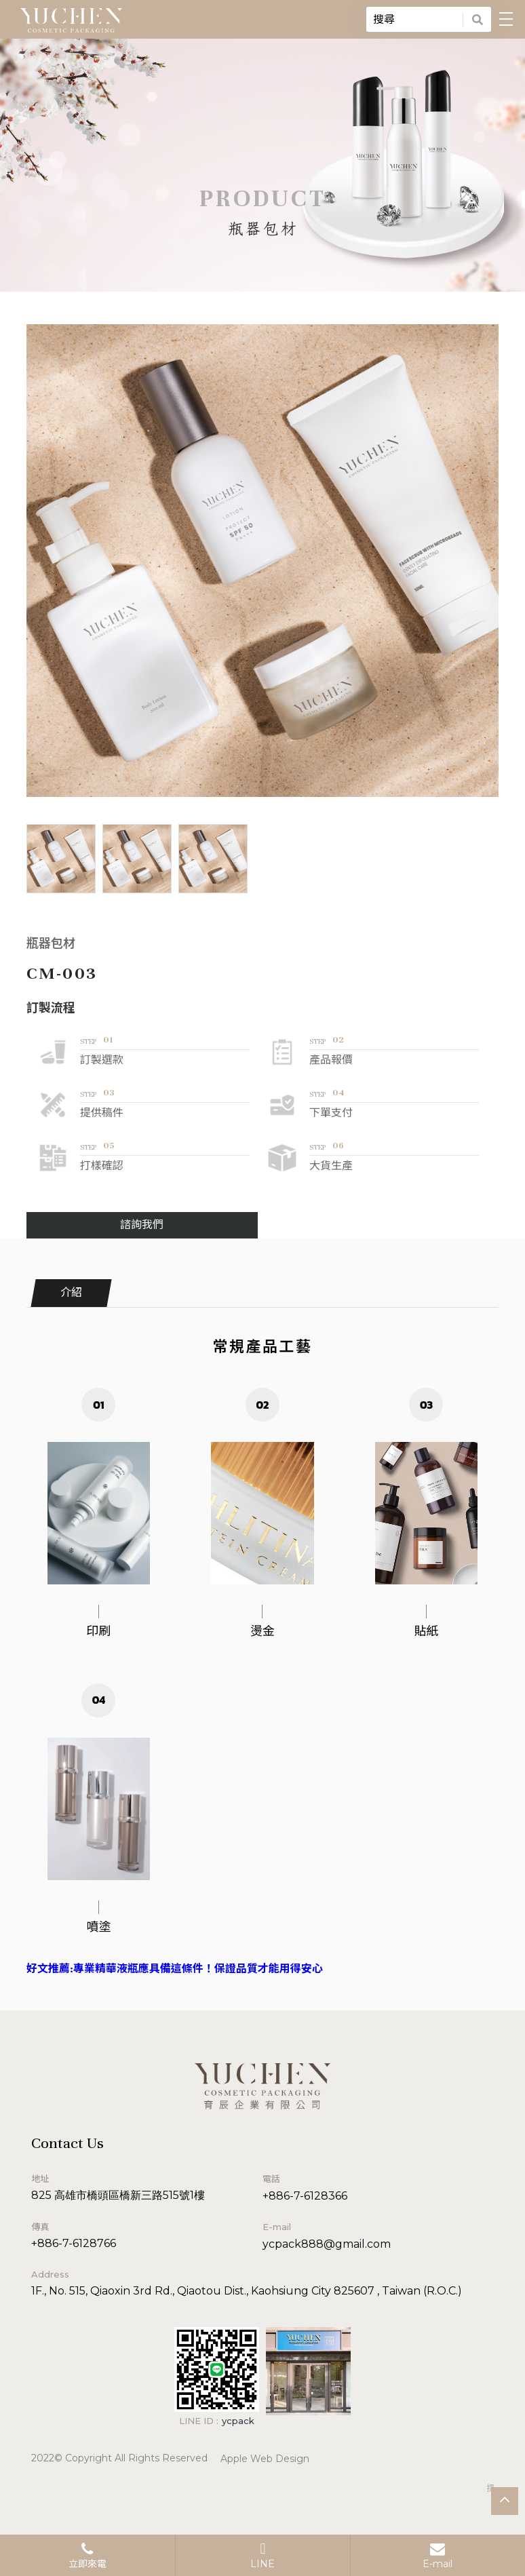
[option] (262, 560)
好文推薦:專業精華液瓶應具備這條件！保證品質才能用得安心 (174, 1969)
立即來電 (87, 2555)
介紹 (71, 1293)
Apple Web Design (264, 2459)
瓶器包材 (50, 944)
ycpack (238, 2420)
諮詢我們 (141, 1225)
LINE (262, 2555)
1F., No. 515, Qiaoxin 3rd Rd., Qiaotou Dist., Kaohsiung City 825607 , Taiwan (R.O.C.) (246, 2290)
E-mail (437, 2555)
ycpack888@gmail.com (326, 2244)
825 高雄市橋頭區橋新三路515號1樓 (118, 2195)
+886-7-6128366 (304, 2195)
